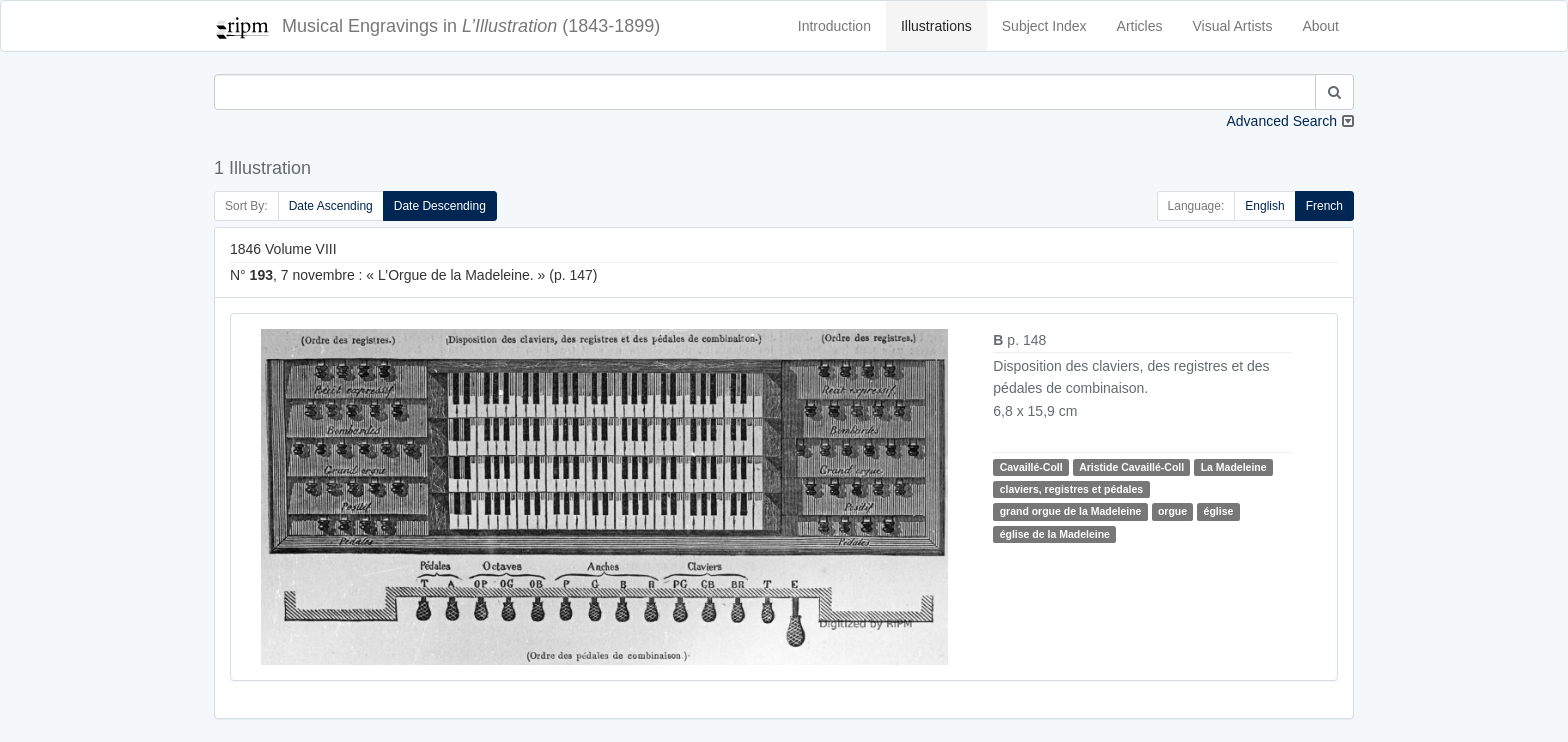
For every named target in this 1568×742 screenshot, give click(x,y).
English (1264, 206)
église (1219, 511)
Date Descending (440, 206)
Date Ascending (331, 206)
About (1320, 26)
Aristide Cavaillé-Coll (1131, 467)
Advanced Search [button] (1281, 121)
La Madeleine (1234, 467)
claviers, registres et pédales (1072, 489)
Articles (1140, 26)
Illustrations (936, 26)
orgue (1172, 511)
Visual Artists (1233, 26)
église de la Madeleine (1055, 534)
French (1324, 206)
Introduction (834, 26)
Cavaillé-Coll (1031, 467)
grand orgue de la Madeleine (1071, 511)
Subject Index (1044, 26)
